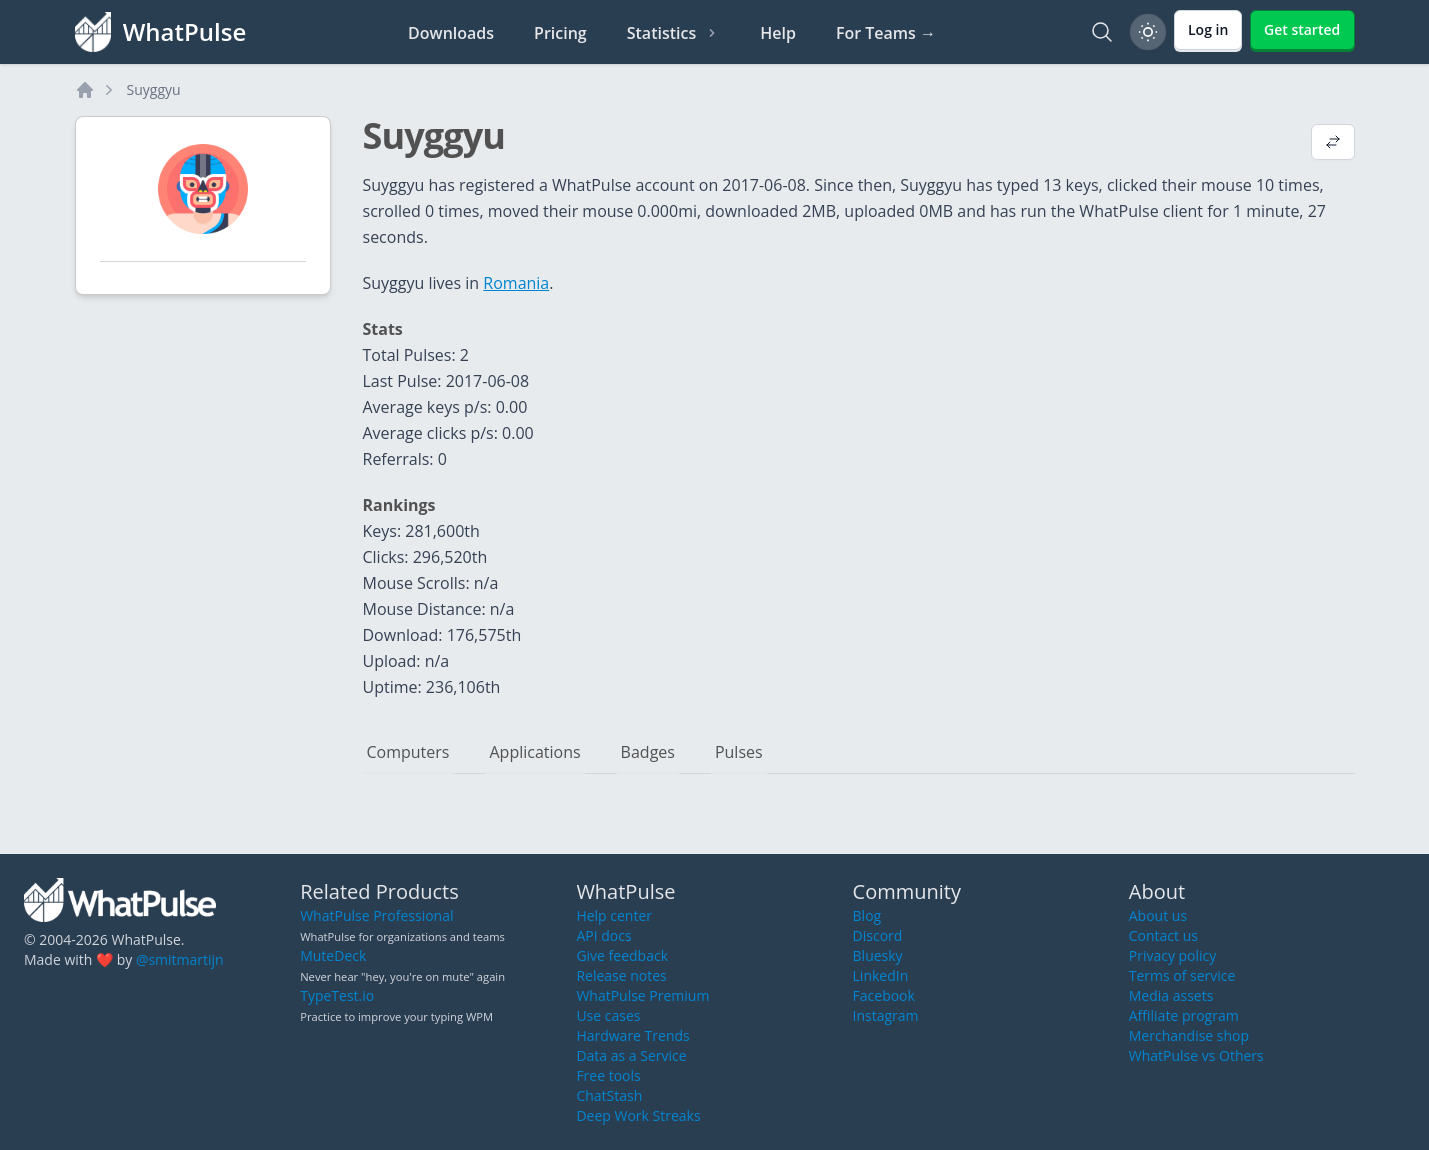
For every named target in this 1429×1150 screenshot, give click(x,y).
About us (1158, 915)
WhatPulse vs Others (1196, 1055)
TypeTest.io (337, 995)
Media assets (1171, 995)
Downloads (451, 33)
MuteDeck (333, 955)
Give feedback (622, 955)
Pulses (739, 752)
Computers (408, 752)
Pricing (560, 33)
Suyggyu (154, 89)
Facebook (884, 995)
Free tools (608, 1075)
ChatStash (609, 1095)
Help (778, 33)
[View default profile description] (1333, 144)
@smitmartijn (180, 959)
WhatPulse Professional (376, 915)
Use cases (608, 1015)
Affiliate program (1184, 1015)
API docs (603, 935)
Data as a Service (631, 1055)
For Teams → (886, 33)
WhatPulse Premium (642, 995)
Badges (648, 752)
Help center (614, 915)
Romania (516, 283)
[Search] (1102, 32)
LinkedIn (881, 975)
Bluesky (878, 955)
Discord (878, 935)
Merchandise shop (1189, 1035)
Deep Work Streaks (638, 1115)
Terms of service (1182, 975)
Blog (867, 915)
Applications (534, 752)
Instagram (886, 1015)
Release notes (621, 975)
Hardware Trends (632, 1035)
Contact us (1163, 935)
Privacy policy (1173, 955)
